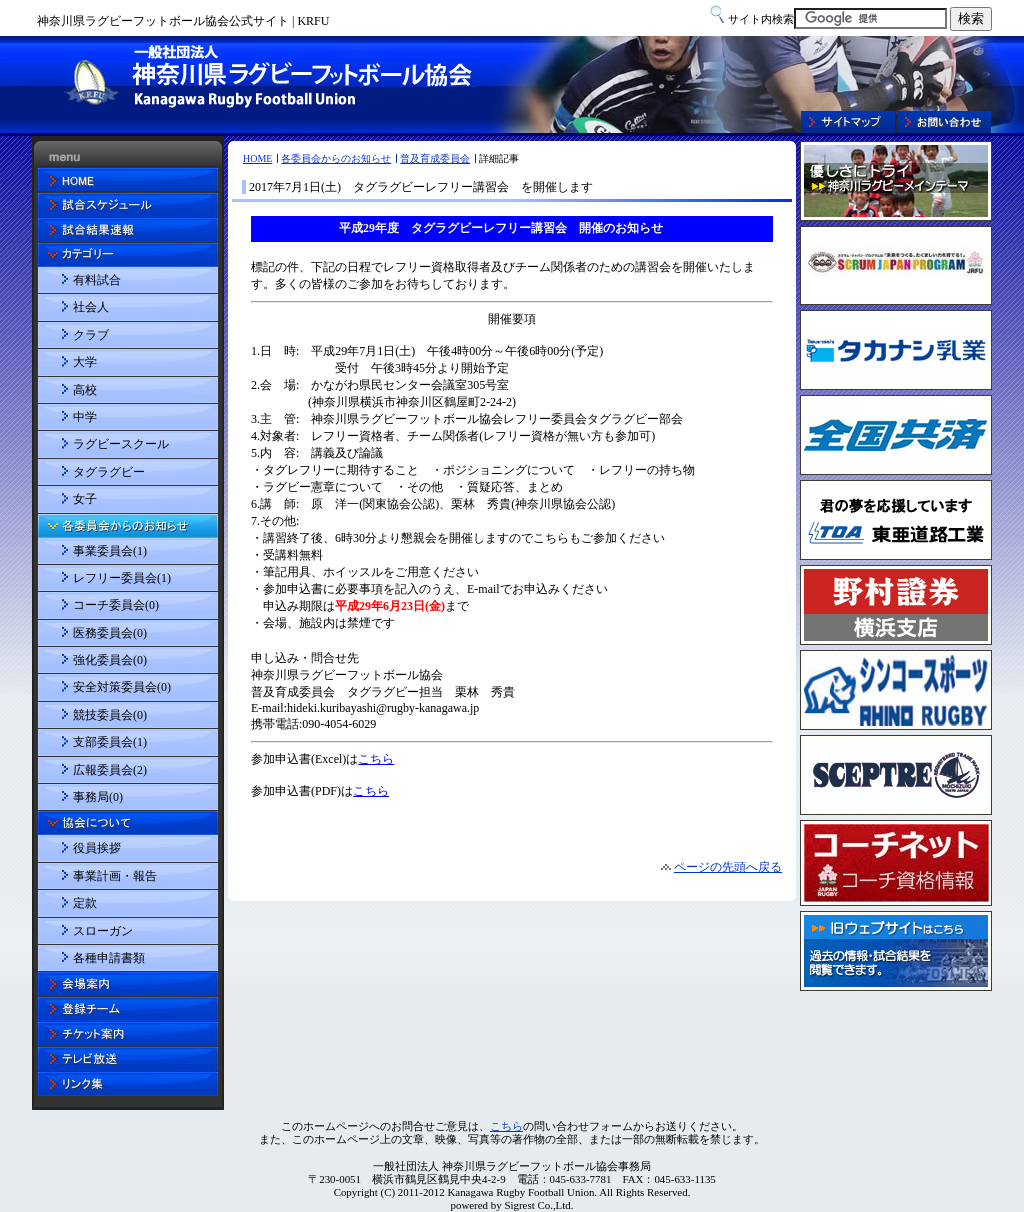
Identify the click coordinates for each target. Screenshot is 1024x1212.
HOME (257, 158)
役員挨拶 (97, 848)
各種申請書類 (109, 958)
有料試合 (97, 280)
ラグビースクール (121, 444)
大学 (85, 362)
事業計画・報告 (115, 876)
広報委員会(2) (110, 770)
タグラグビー (109, 472)
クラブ (91, 335)
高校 (85, 390)
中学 (85, 417)
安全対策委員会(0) (122, 687)
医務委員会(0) (110, 633)
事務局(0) (98, 797)
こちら (506, 1126)
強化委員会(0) (110, 660)
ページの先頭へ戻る (728, 867)
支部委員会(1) (110, 742)
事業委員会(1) (110, 551)
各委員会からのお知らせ (336, 158)
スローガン (103, 931)
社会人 (91, 307)
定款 (85, 903)
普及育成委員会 (435, 158)
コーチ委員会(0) (116, 605)
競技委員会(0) (110, 715)
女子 (85, 499)
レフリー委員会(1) (122, 578)
